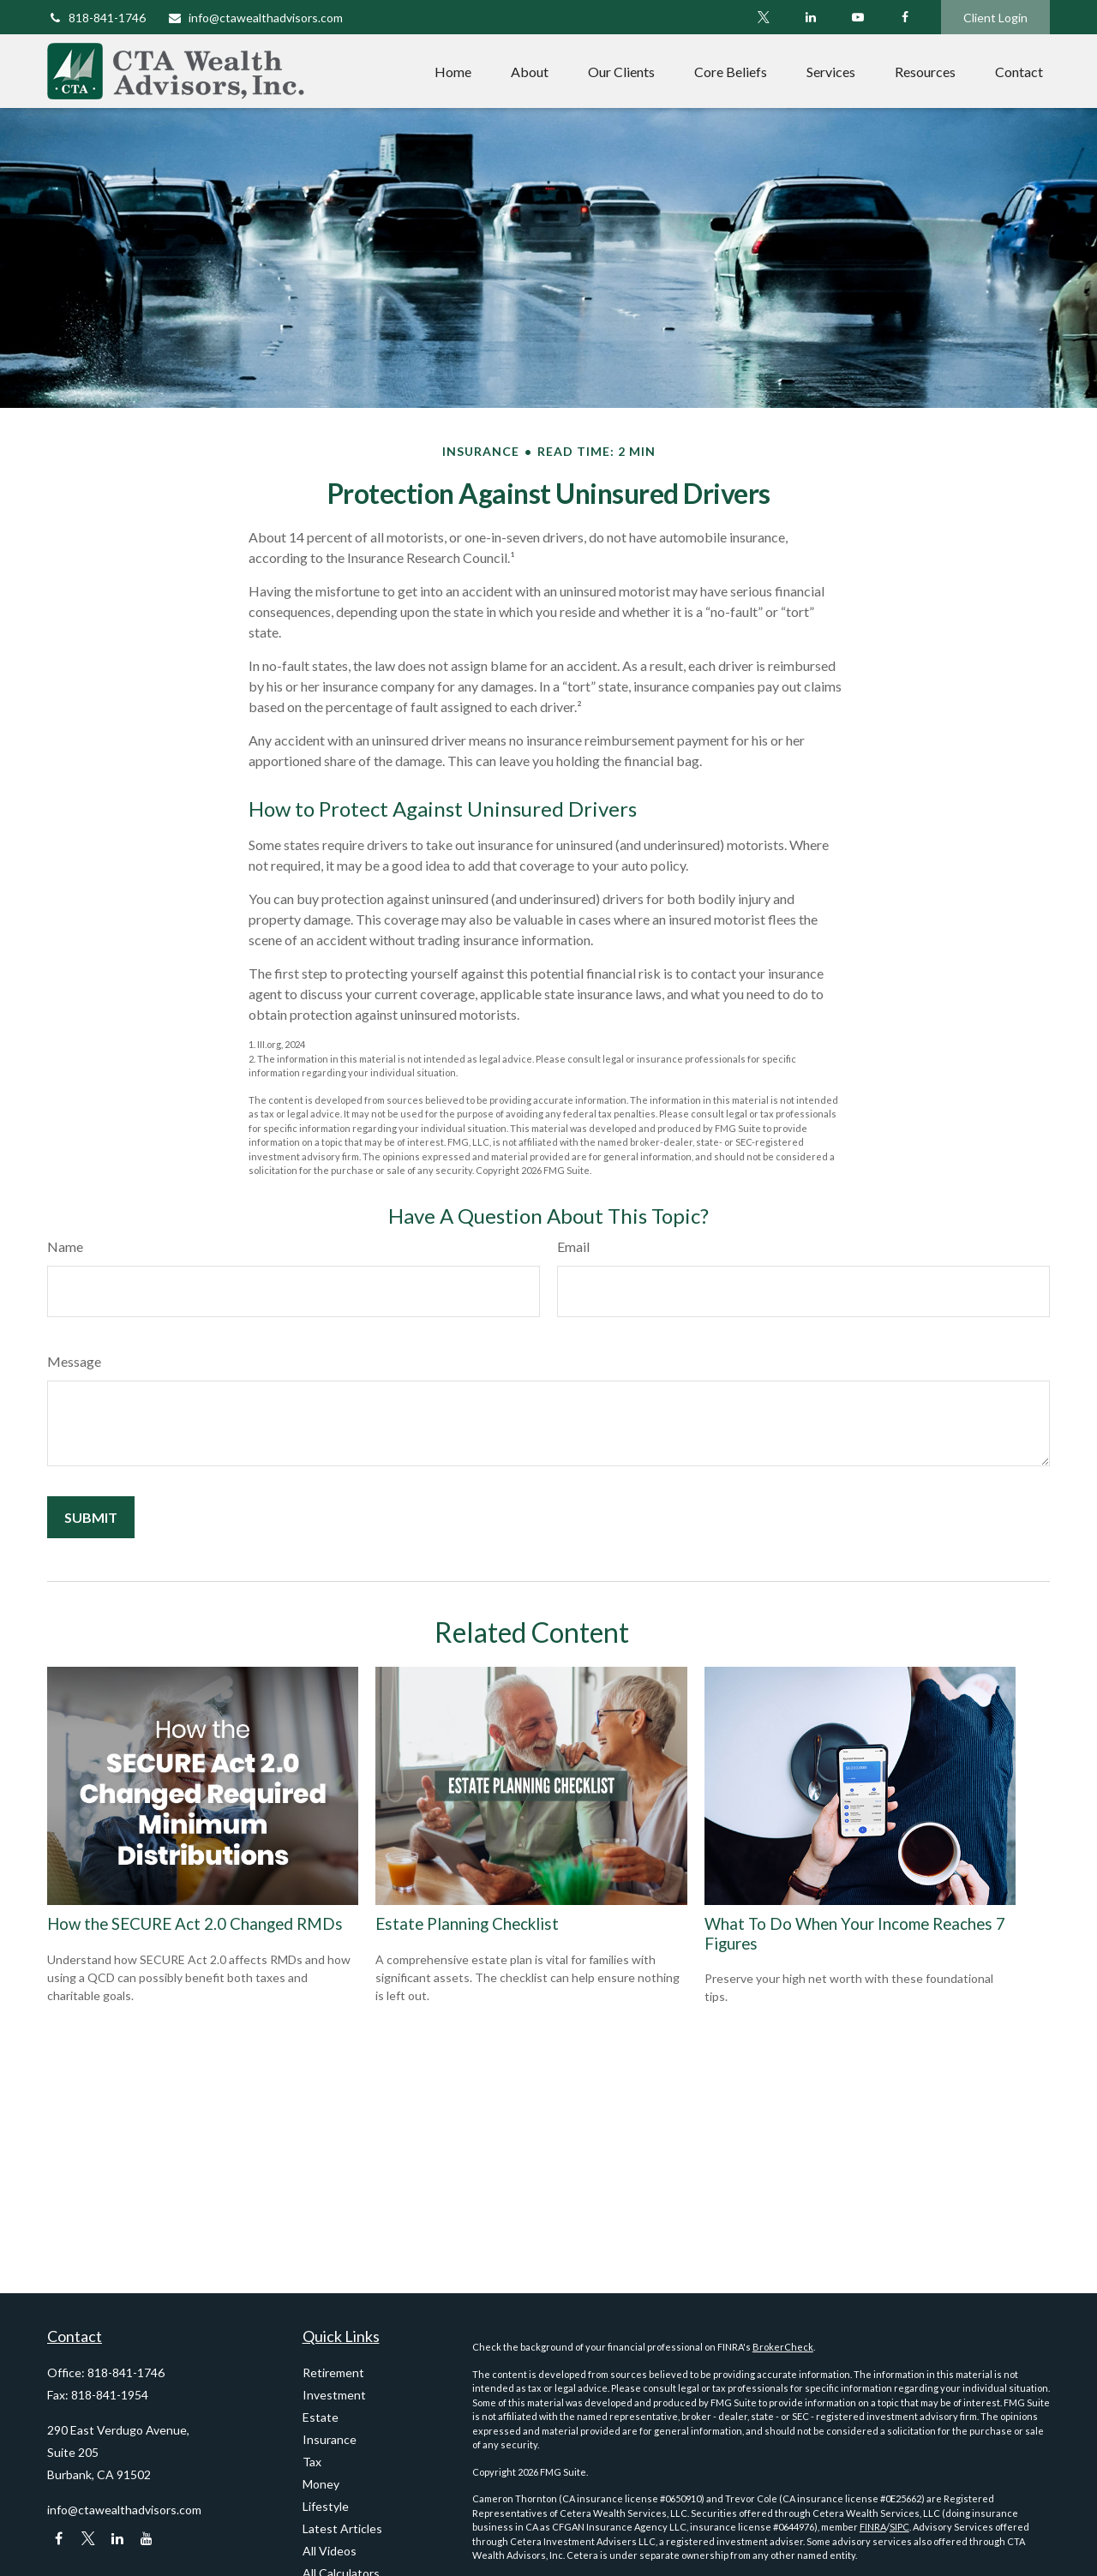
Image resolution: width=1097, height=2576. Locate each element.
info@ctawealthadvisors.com (255, 17)
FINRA (873, 2526)
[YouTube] (857, 17)
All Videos (330, 2550)
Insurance (330, 2439)
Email (573, 1246)
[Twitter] (763, 17)
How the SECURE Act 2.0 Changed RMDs (195, 1923)
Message (74, 1361)
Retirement (333, 2372)
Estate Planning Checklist (467, 1923)
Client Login (995, 17)
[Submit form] (91, 1517)
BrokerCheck (782, 2346)
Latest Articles (342, 2528)
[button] (453, 71)
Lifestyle (326, 2506)
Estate (321, 2417)
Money (321, 2484)
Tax (312, 2461)
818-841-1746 (96, 17)
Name (65, 1246)
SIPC (899, 2526)
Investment (334, 2394)
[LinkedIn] (810, 17)
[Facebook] (904, 17)
